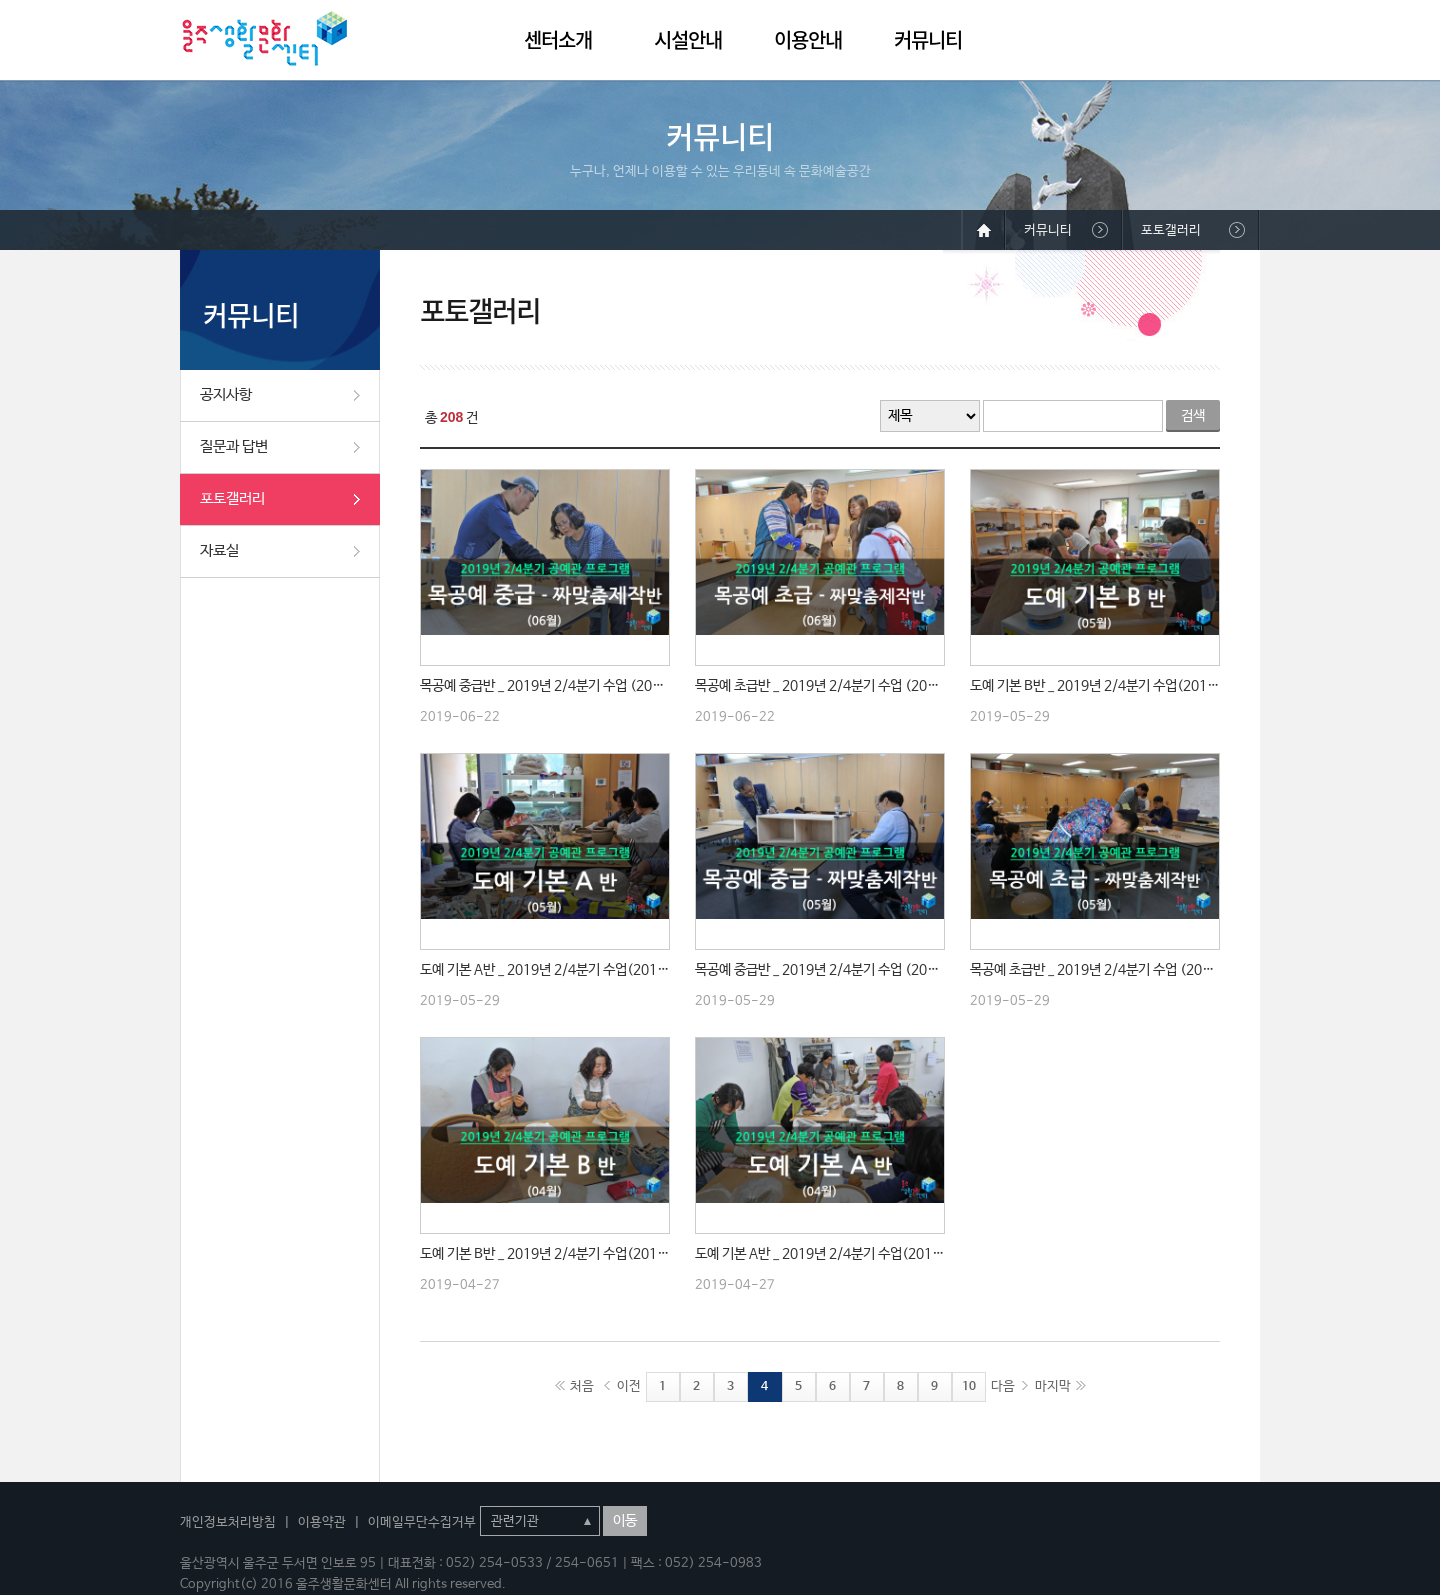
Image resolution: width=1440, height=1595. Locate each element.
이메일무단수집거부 (422, 1522)
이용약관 (322, 1522)
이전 (629, 1386)
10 (969, 1387)
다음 (1003, 1386)
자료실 (219, 550)
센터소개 (558, 39)
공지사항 (226, 394)
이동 (625, 1521)
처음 (582, 1386)
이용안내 (808, 39)
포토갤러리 (232, 498)
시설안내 (688, 39)
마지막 (1053, 1386)
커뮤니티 (928, 39)
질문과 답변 (234, 446)
